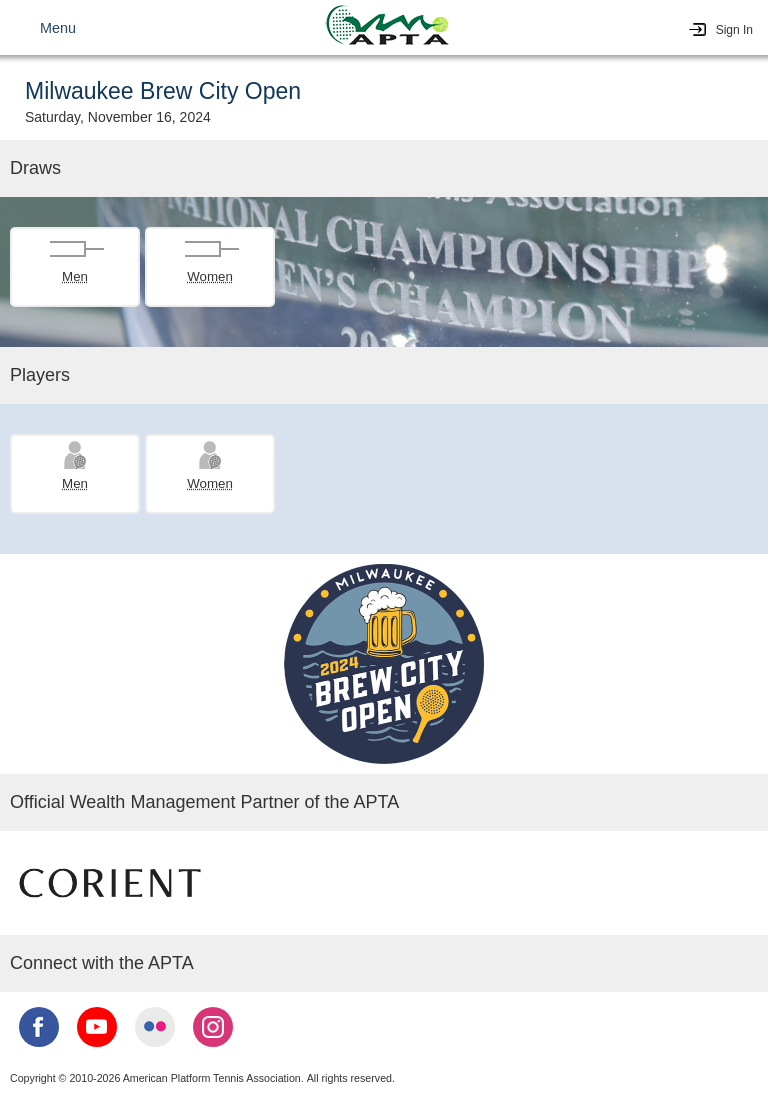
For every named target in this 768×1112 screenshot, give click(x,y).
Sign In (734, 30)
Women (210, 276)
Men (75, 276)
